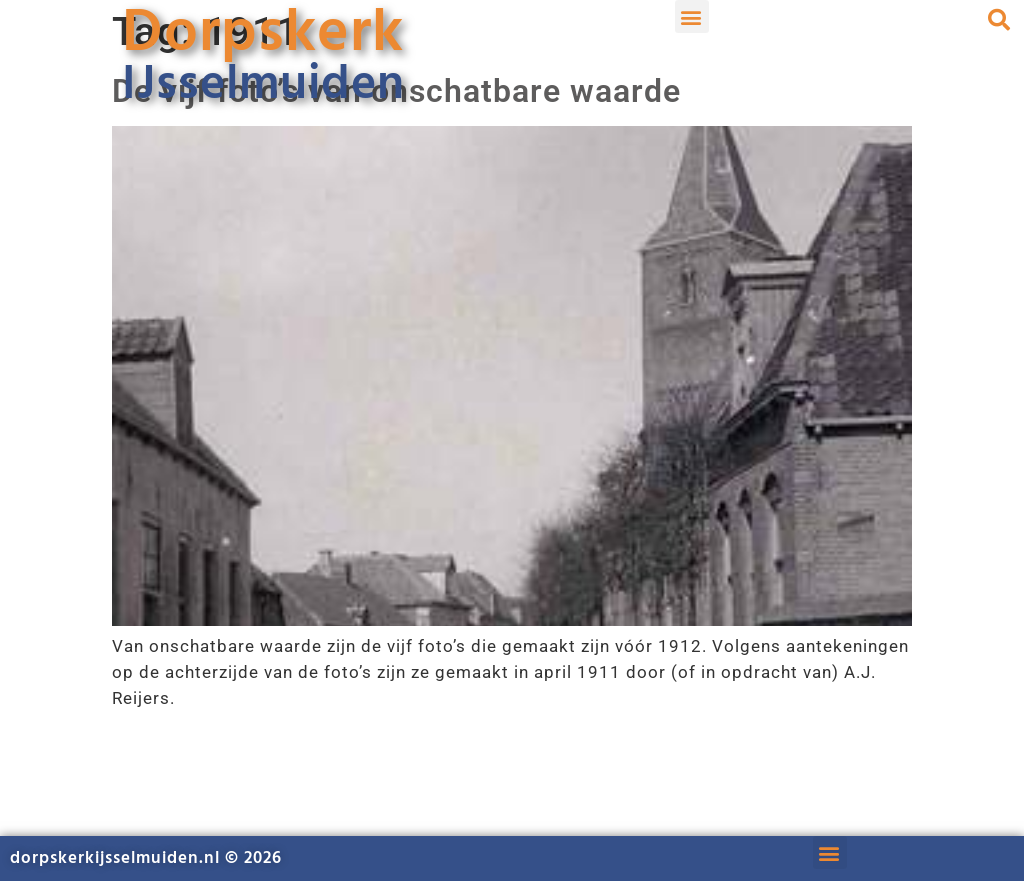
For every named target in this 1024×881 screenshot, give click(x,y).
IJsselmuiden (263, 85)
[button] (692, 16)
